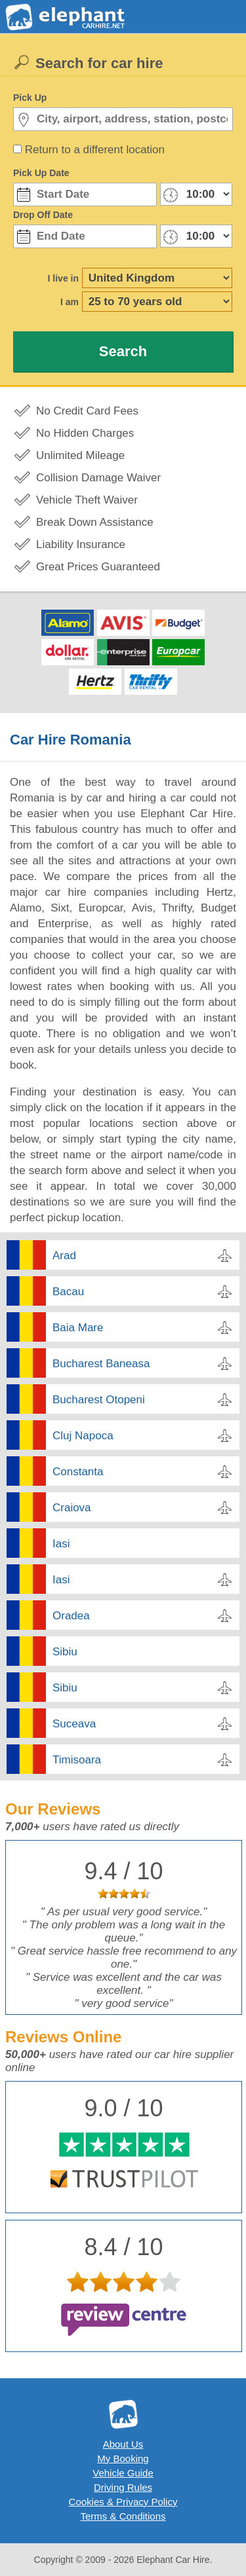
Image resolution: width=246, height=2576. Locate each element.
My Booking (122, 2458)
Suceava (74, 1724)
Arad (64, 1255)
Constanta (78, 1471)
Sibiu (64, 1652)
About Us (123, 2444)
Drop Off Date (43, 215)
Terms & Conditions (122, 2516)
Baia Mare (77, 1327)
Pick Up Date (41, 173)
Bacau (68, 1291)
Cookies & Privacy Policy (123, 2501)
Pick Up (30, 97)
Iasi (61, 1543)
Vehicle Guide (123, 2472)
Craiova (71, 1507)
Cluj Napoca (82, 1435)
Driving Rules (123, 2487)
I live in (63, 278)
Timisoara (76, 1760)
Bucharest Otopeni (98, 1399)
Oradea (71, 1616)
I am (69, 302)
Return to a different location (95, 149)
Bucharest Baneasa (101, 1363)
